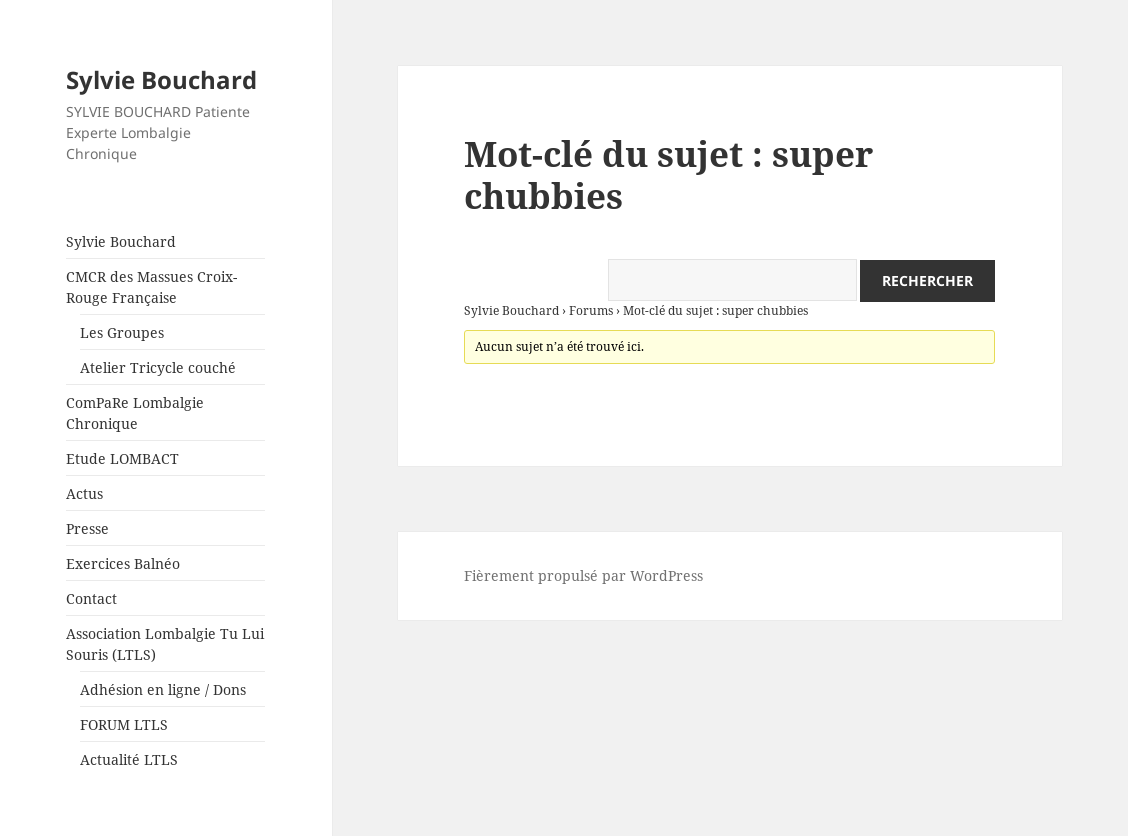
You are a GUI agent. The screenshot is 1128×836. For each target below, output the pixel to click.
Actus (84, 493)
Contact (91, 598)
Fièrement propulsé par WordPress (583, 575)
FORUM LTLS (124, 724)
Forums (591, 310)
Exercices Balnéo (123, 563)
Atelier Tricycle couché (158, 367)
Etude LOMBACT (122, 458)
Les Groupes (122, 332)
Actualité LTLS (129, 759)
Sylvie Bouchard (161, 79)
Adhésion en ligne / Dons (163, 689)
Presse (87, 528)
